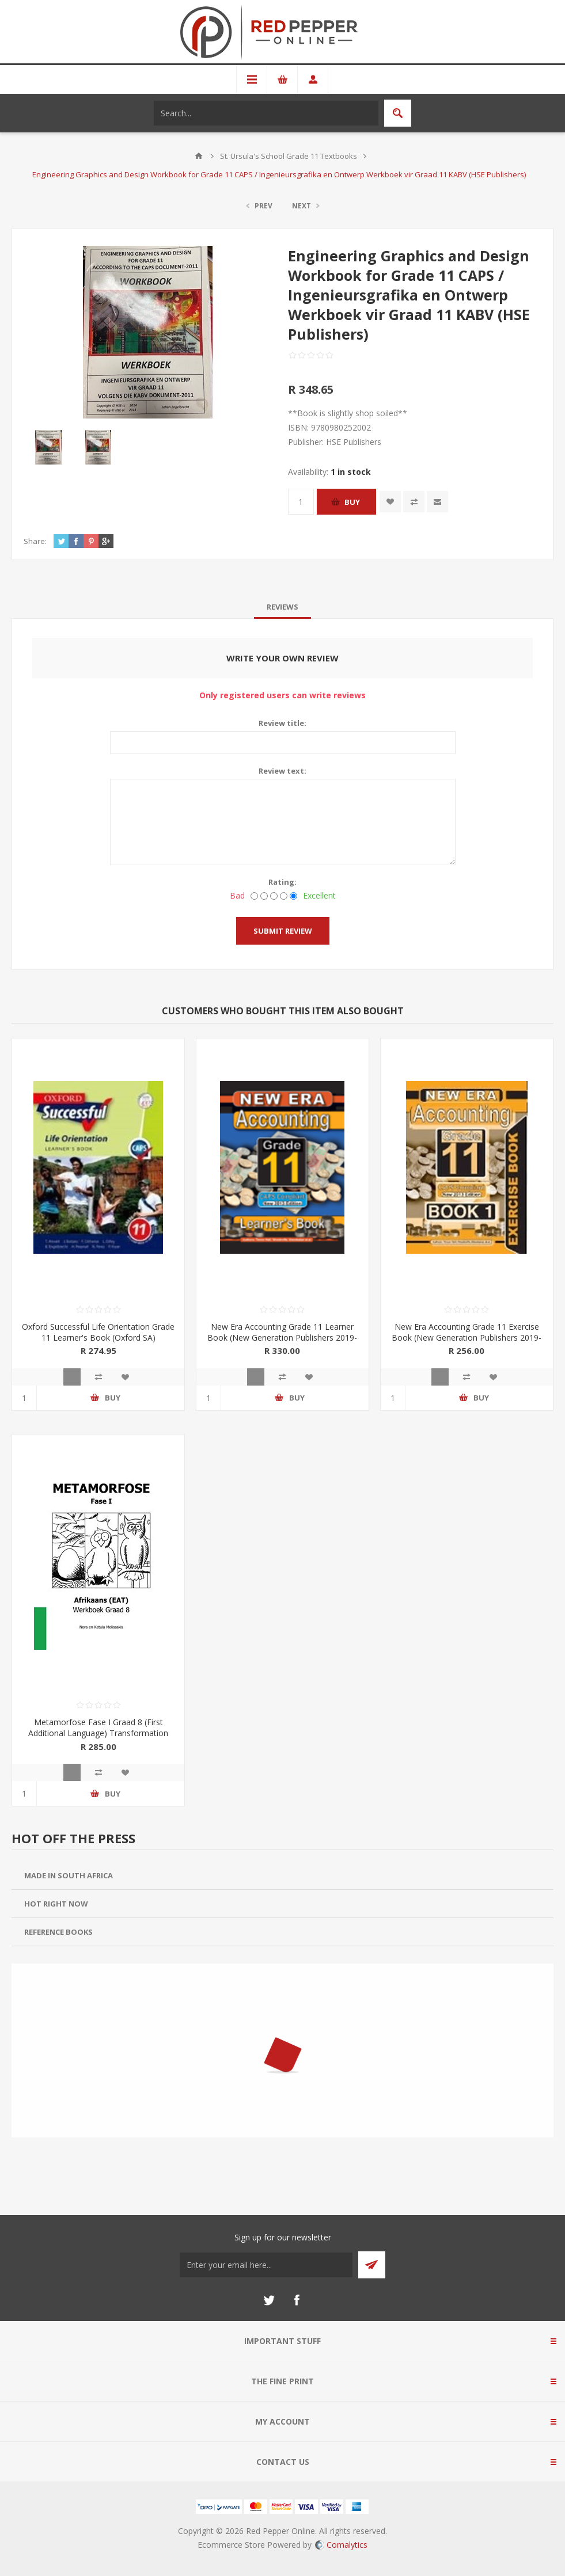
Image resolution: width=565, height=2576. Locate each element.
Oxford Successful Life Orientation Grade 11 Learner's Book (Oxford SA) (98, 1332)
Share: (35, 541)
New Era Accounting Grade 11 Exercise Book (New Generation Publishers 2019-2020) (466, 1337)
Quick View (72, 1377)
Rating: (282, 882)
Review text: (282, 771)
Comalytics (341, 2544)
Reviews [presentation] (282, 607)
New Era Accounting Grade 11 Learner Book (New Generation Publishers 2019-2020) (282, 1337)
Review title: (282, 723)
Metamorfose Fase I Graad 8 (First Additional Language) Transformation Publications (98, 1733)
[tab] (282, 607)
